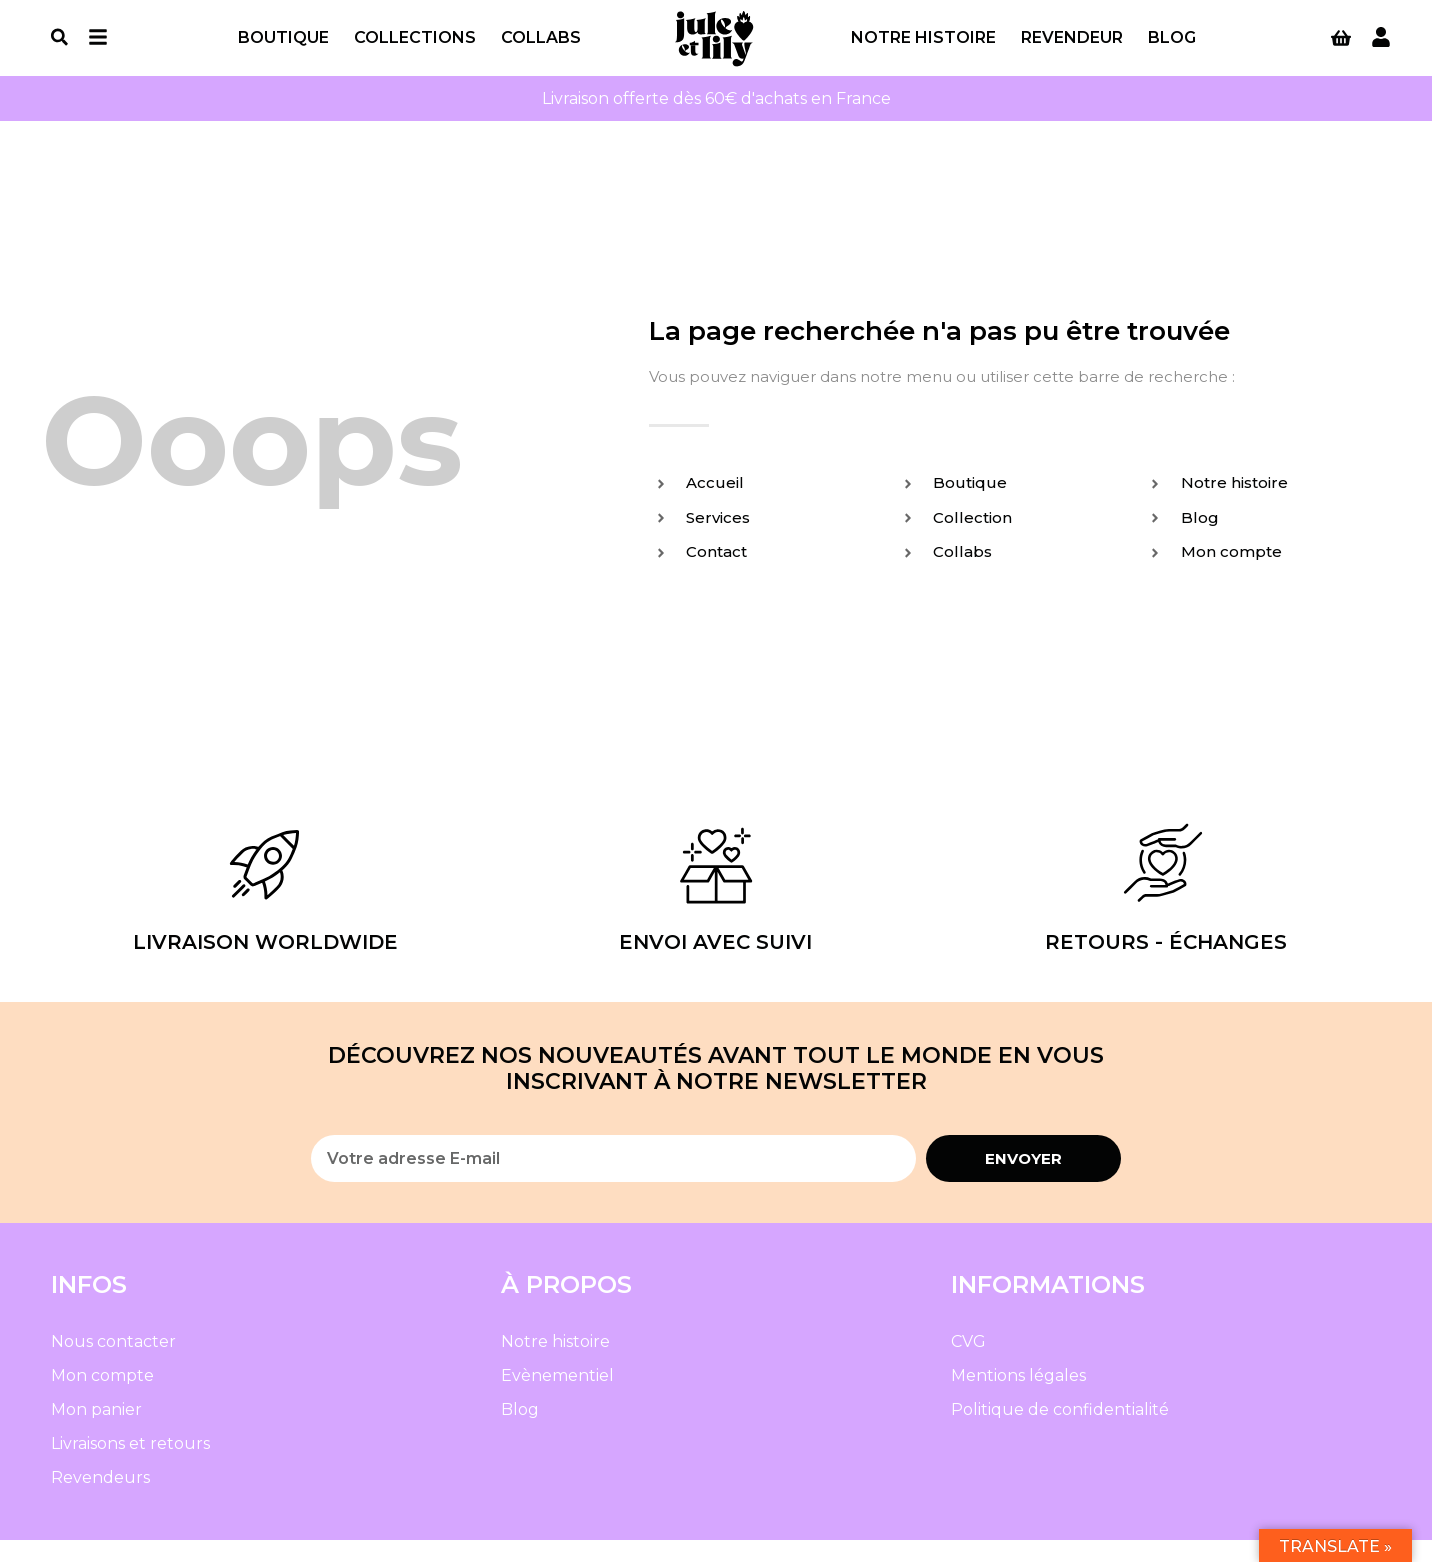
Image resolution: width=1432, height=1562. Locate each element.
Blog (1172, 48)
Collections (415, 48)
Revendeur (1072, 48)
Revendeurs (100, 1499)
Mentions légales (1018, 1397)
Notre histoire (923, 48)
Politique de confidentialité (1060, 1431)
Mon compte (102, 1397)
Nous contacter (113, 1363)
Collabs (541, 48)
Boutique (283, 48)
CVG (968, 1363)
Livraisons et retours (130, 1465)
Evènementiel (557, 1397)
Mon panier (96, 1431)
